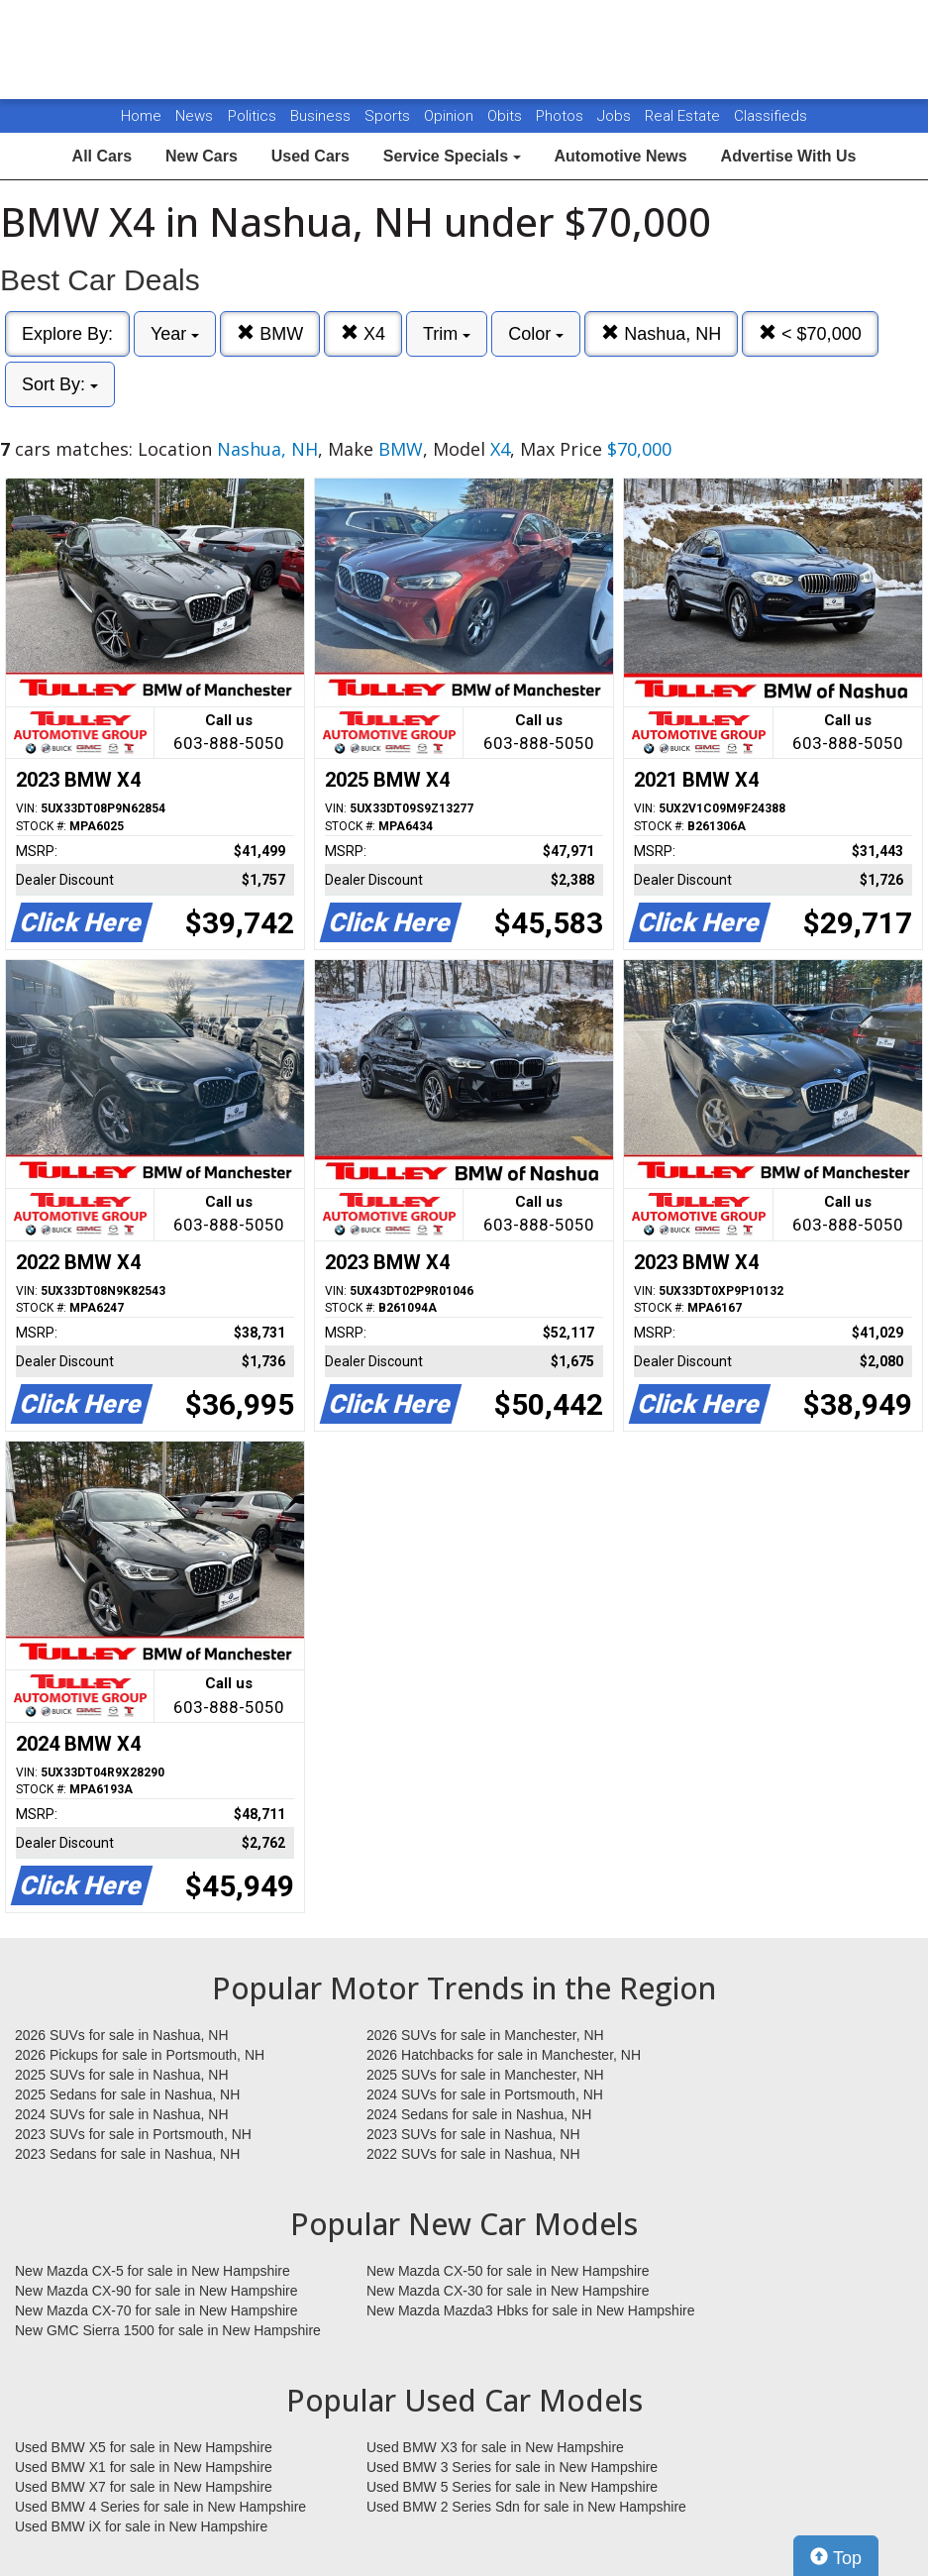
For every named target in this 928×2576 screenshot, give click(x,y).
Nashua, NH (661, 333)
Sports (389, 116)
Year (175, 334)
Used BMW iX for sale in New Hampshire (141, 2526)
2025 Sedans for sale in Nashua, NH (127, 2094)
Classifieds (770, 116)
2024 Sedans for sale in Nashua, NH (478, 2114)
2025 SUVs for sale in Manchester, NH (485, 2075)
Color (536, 334)
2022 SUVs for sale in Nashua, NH (473, 2154)
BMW (270, 333)
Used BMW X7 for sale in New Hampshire (143, 2487)
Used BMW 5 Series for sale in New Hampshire (512, 2487)
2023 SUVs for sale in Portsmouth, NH (133, 2134)
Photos (561, 116)
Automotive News (620, 156)
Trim (446, 334)
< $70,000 (810, 333)
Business (322, 116)
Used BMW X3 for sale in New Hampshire (495, 2447)
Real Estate (684, 116)
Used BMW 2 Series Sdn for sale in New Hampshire (526, 2507)
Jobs (616, 116)
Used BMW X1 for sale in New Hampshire (143, 2467)
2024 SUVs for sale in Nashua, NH (122, 2114)
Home (141, 116)
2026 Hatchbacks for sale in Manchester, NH (503, 2055)
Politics (252, 116)
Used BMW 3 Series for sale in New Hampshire (512, 2467)
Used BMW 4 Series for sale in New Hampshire (160, 2507)
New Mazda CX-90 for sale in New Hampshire (156, 2291)
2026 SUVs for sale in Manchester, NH (485, 2035)
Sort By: (60, 384)
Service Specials (452, 156)
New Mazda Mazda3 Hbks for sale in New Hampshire (530, 2310)
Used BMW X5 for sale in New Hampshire (143, 2447)
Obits (506, 116)
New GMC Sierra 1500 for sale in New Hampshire (168, 2330)
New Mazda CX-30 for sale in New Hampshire (508, 2291)
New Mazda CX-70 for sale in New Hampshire (156, 2310)
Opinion (450, 116)
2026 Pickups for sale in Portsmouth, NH (139, 2055)
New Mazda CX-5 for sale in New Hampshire (152, 2271)
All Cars (102, 156)
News (194, 116)
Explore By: (67, 334)
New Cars (201, 156)
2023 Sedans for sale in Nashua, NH (127, 2154)
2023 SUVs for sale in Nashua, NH (473, 2134)
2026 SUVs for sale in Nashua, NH (122, 2035)
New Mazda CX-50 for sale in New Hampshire (508, 2271)
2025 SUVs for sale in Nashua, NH (122, 2075)
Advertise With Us (789, 156)
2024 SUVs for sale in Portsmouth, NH (484, 2094)
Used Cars (310, 156)
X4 (363, 333)
